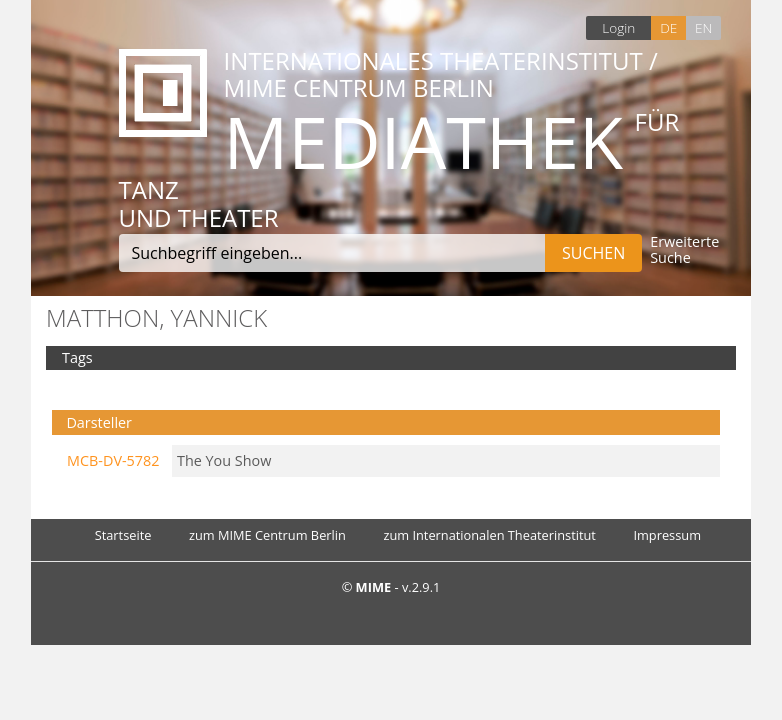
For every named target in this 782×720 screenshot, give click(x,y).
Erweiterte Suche (684, 250)
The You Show (224, 460)
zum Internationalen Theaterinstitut (489, 535)
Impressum (667, 535)
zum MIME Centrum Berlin (267, 535)
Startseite (123, 535)
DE (668, 27)
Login (618, 27)
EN (703, 27)
